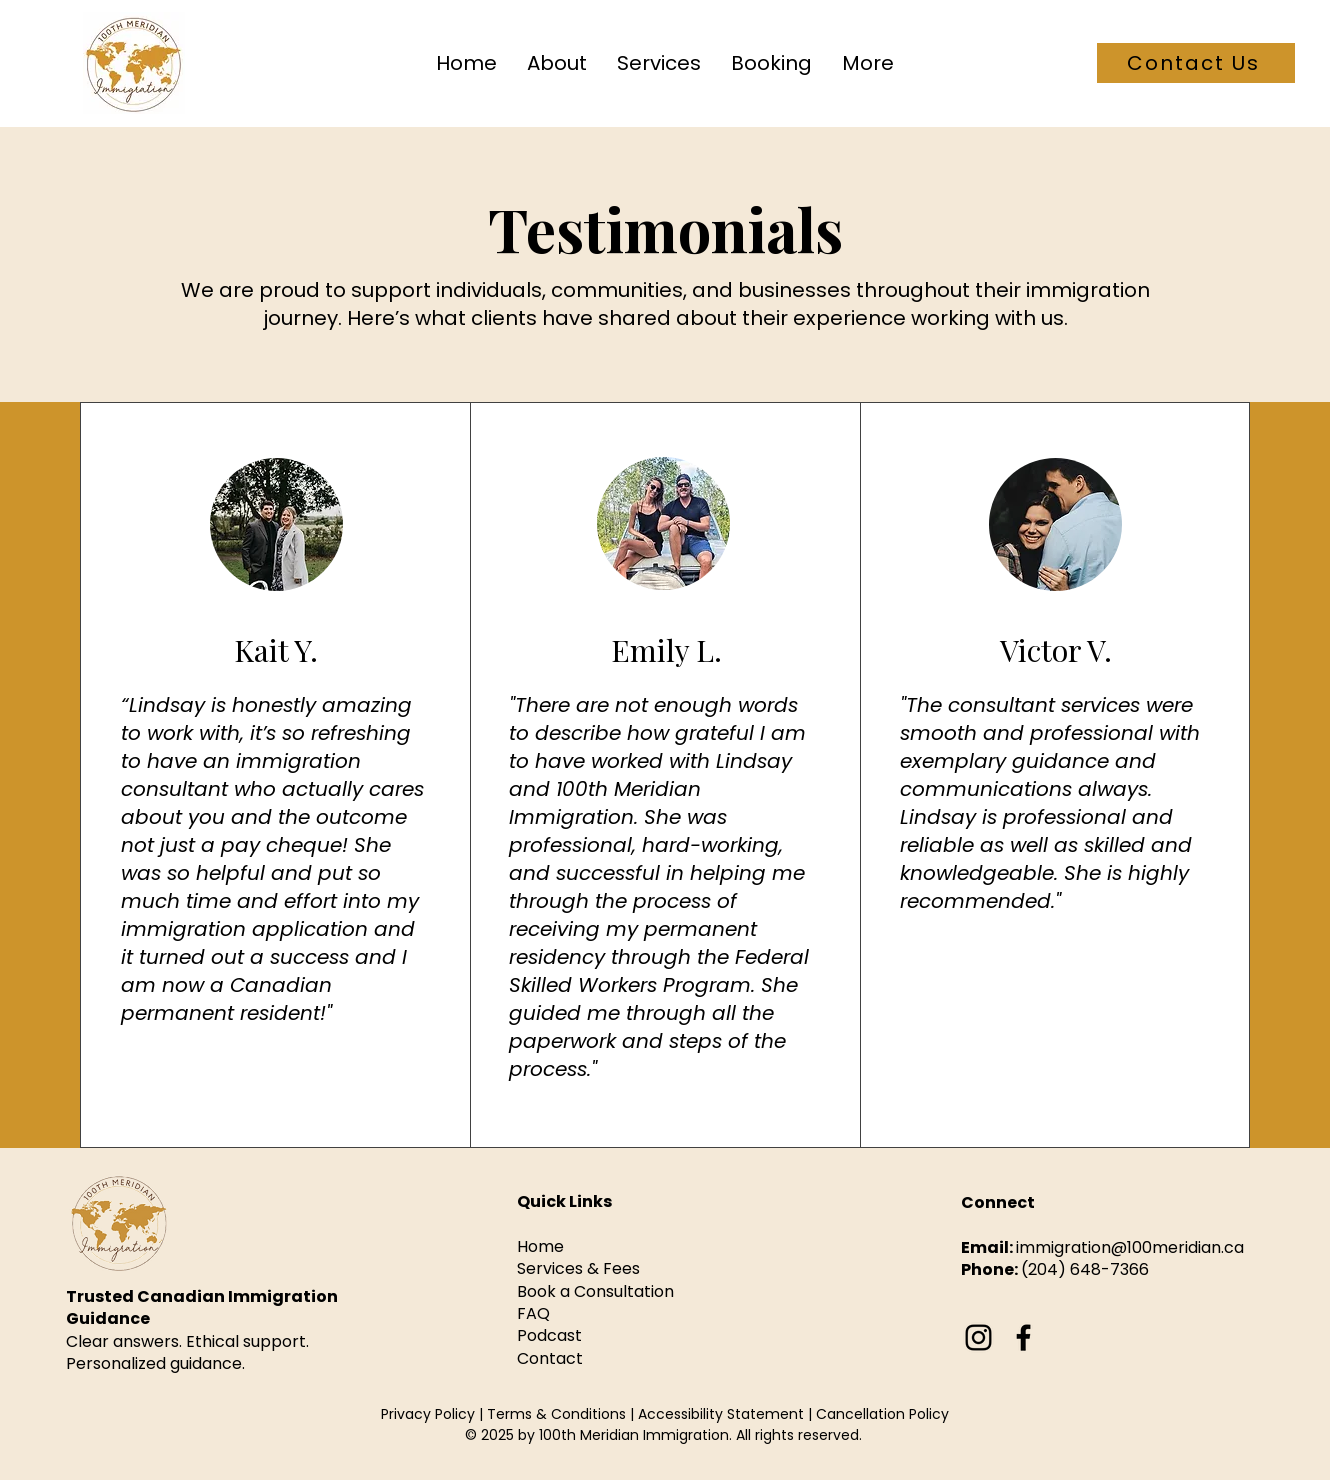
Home (540, 1246)
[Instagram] (978, 1337)
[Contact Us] (1196, 63)
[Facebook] (1023, 1337)
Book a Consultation (595, 1291)
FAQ (533, 1313)
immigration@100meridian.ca (1130, 1247)
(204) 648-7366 (1085, 1269)
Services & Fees (578, 1268)
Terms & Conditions (558, 1414)
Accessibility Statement (721, 1414)
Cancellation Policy (882, 1414)
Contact (550, 1358)
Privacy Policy (428, 1414)
